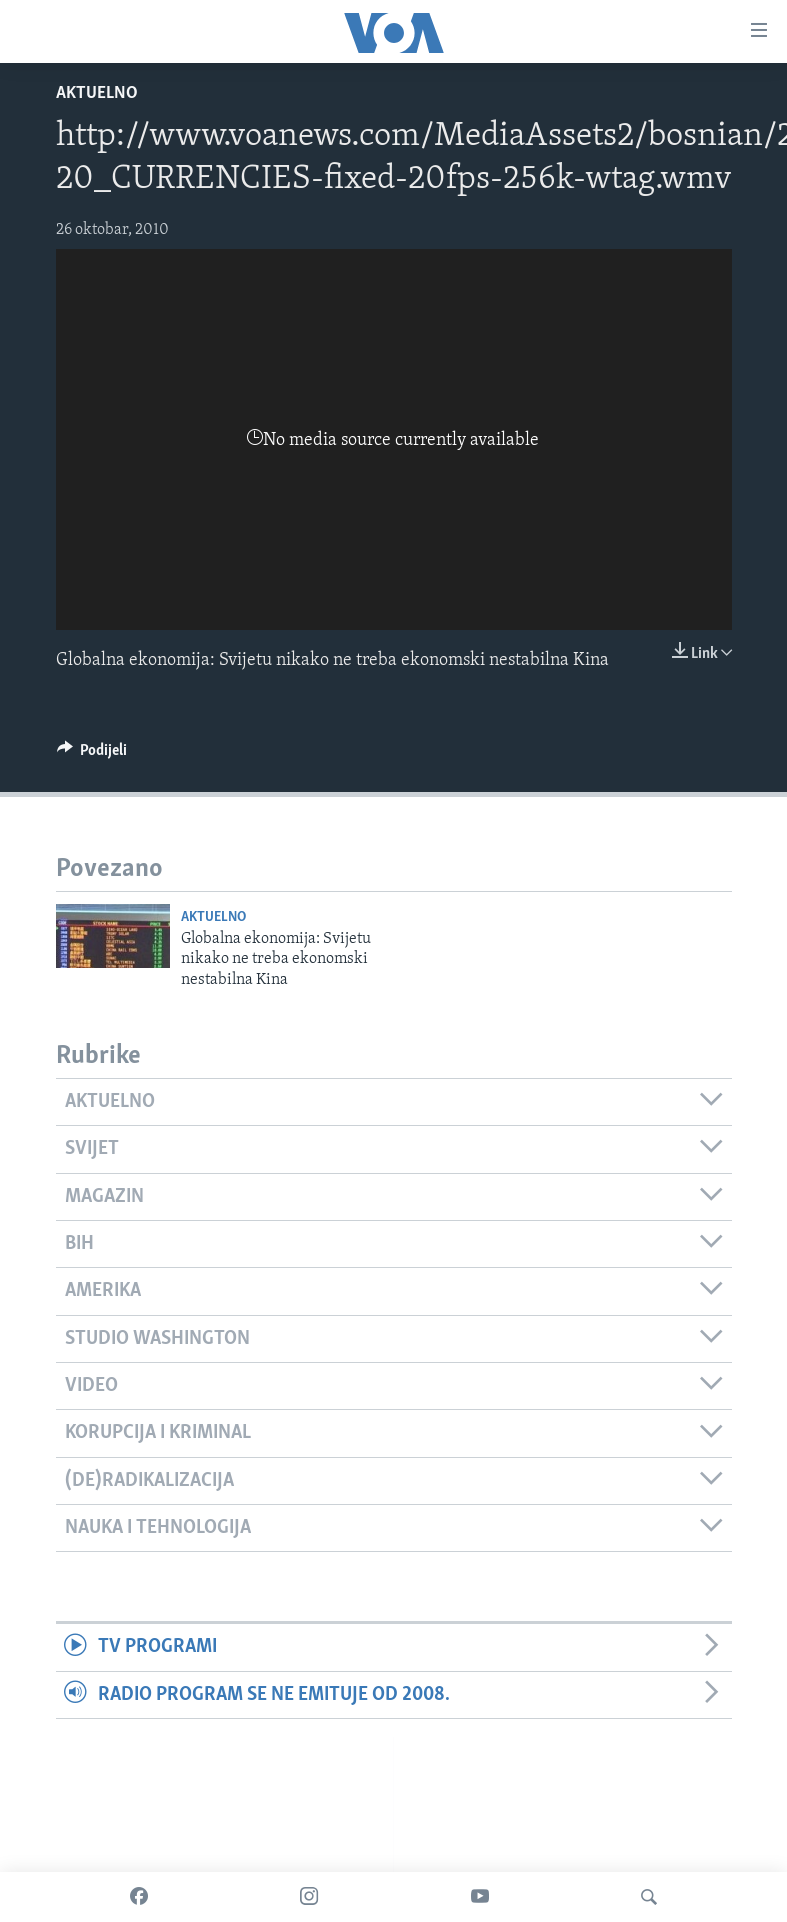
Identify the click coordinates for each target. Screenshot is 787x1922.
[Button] (92, 755)
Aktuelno (97, 93)
